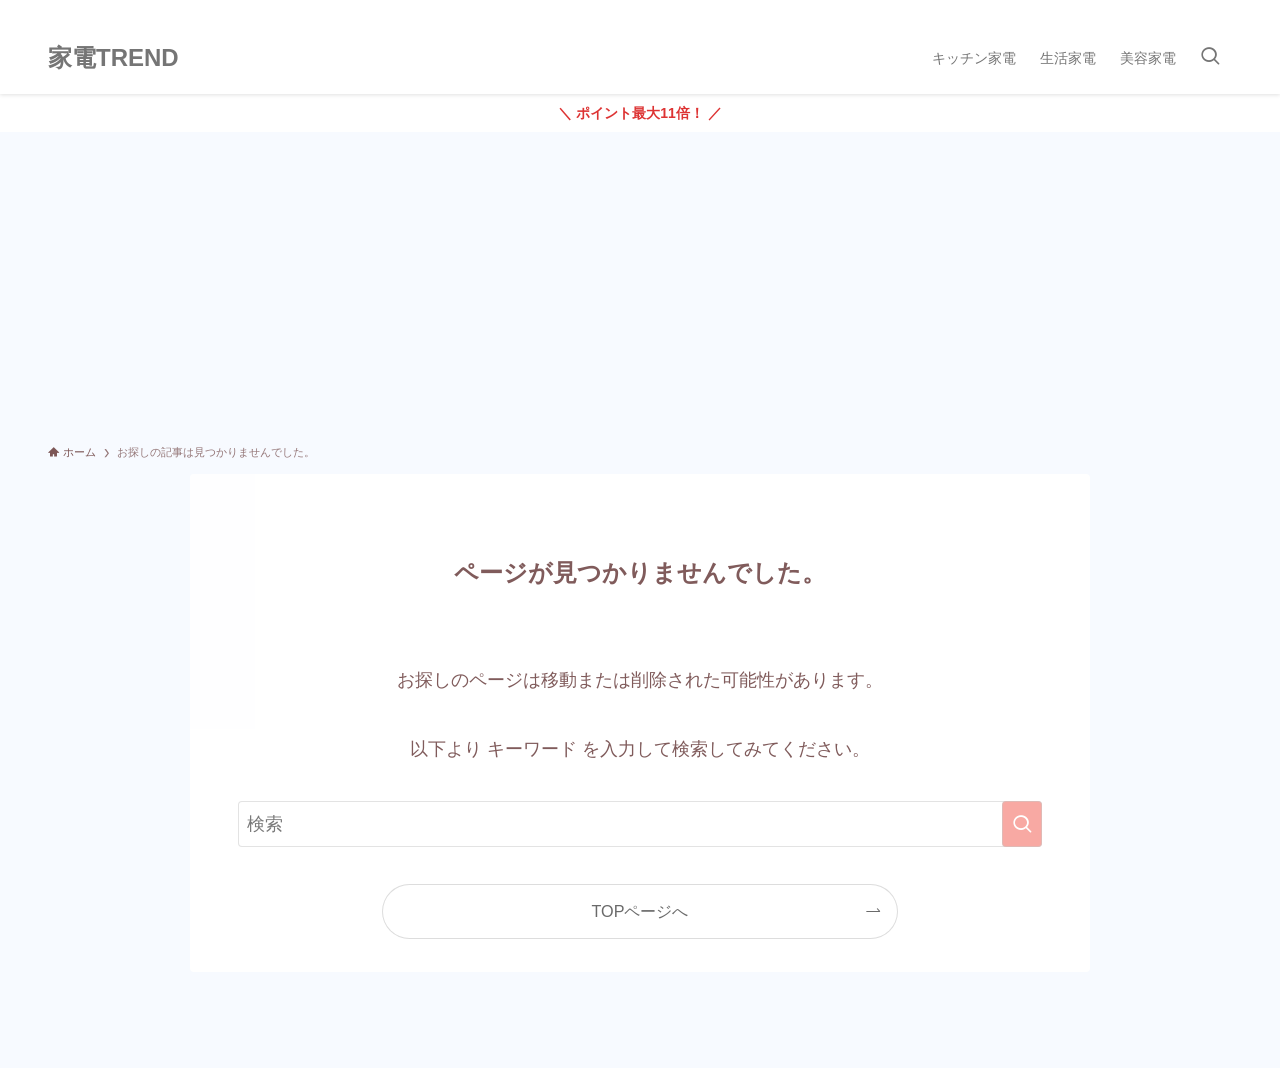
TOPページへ (640, 911)
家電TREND (113, 58)
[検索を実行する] (1022, 824)
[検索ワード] (640, 824)
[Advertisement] (640, 282)
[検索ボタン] (1210, 58)
